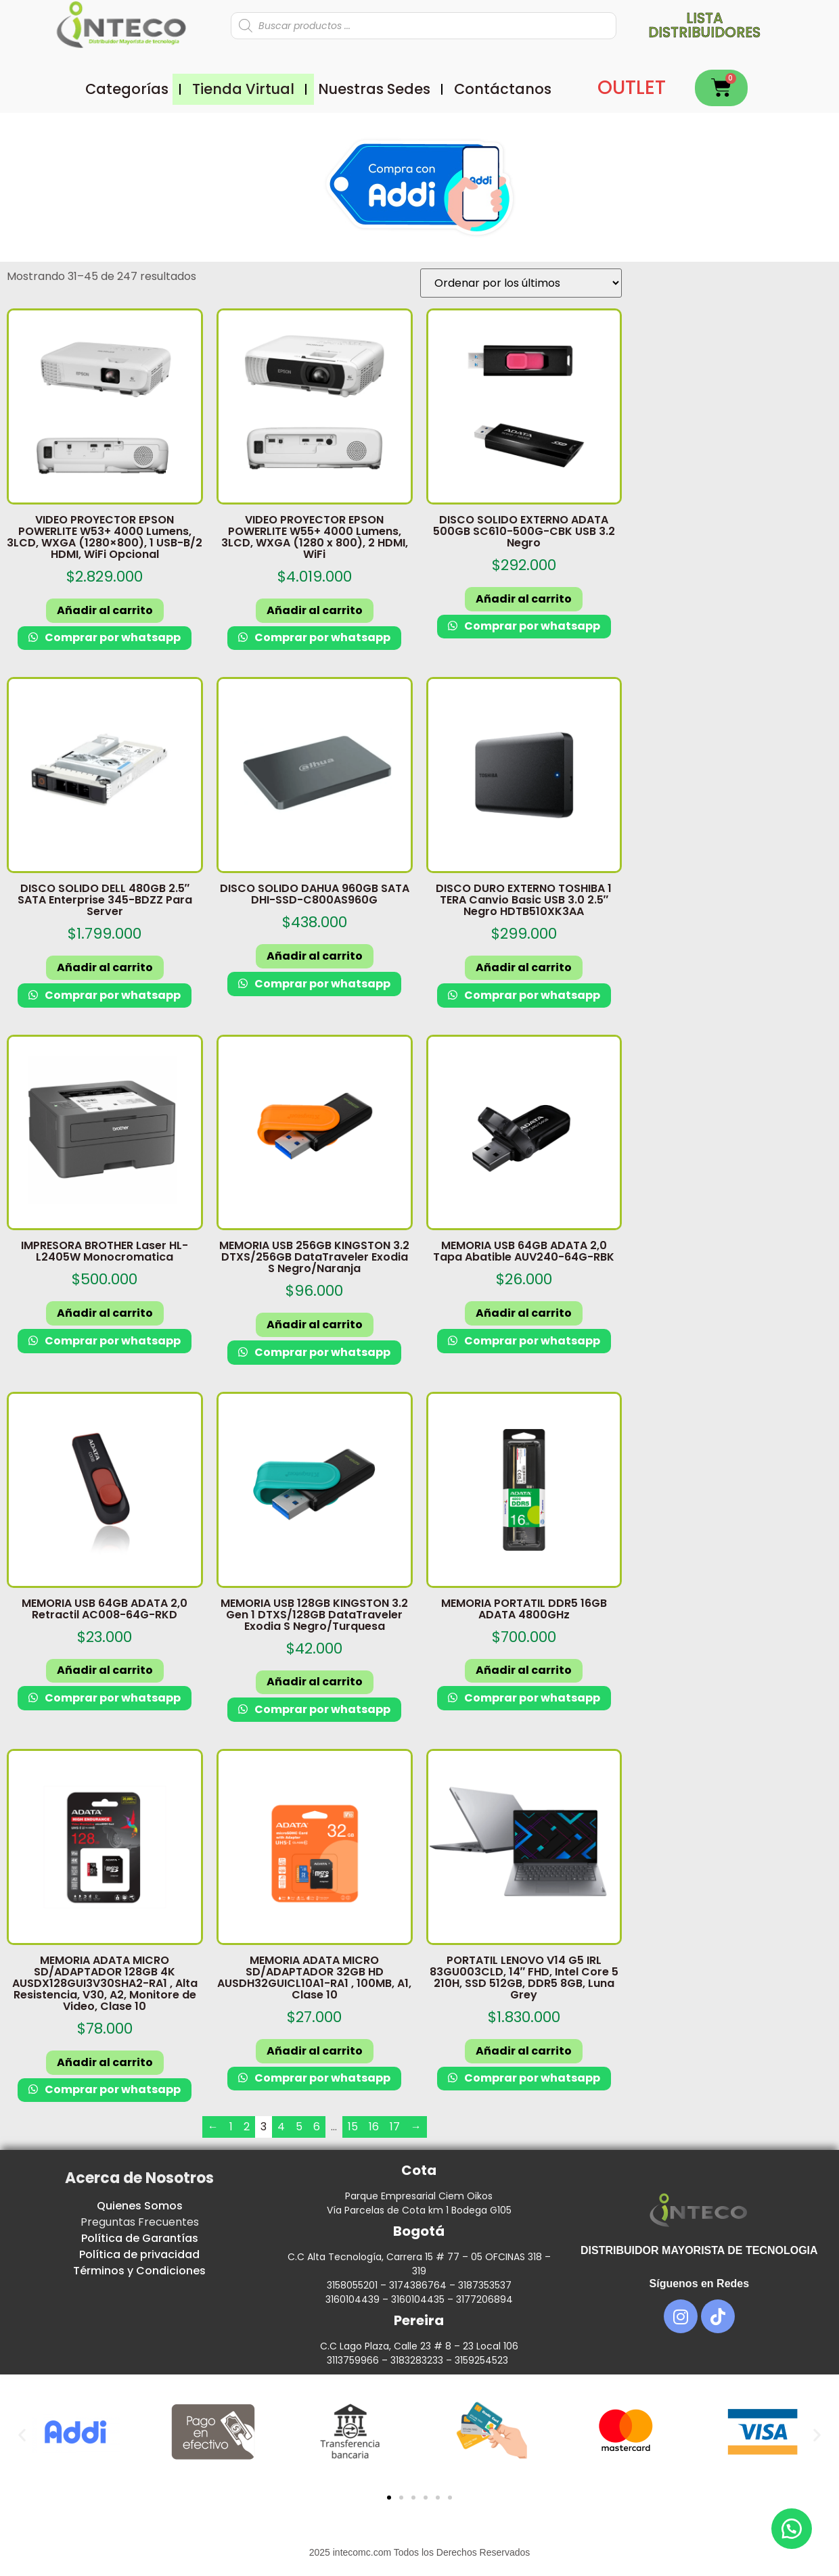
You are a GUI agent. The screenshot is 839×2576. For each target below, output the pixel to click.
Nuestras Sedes (374, 89)
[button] (22, 2434)
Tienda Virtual (243, 89)
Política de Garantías (139, 2238)
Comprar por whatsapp (112, 637)
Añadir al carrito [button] (105, 610)
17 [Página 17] (395, 2126)
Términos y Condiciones (139, 2270)
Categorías (126, 89)
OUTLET (631, 87)
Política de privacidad (139, 2254)
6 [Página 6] (316, 2126)
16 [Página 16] (374, 2126)
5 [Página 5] (299, 2126)
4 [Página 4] (281, 2126)
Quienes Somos (140, 2206)
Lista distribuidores (704, 25)
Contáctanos (502, 89)
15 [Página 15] (353, 2126)
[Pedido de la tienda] (521, 283)
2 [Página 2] (247, 2126)
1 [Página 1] (231, 2126)
